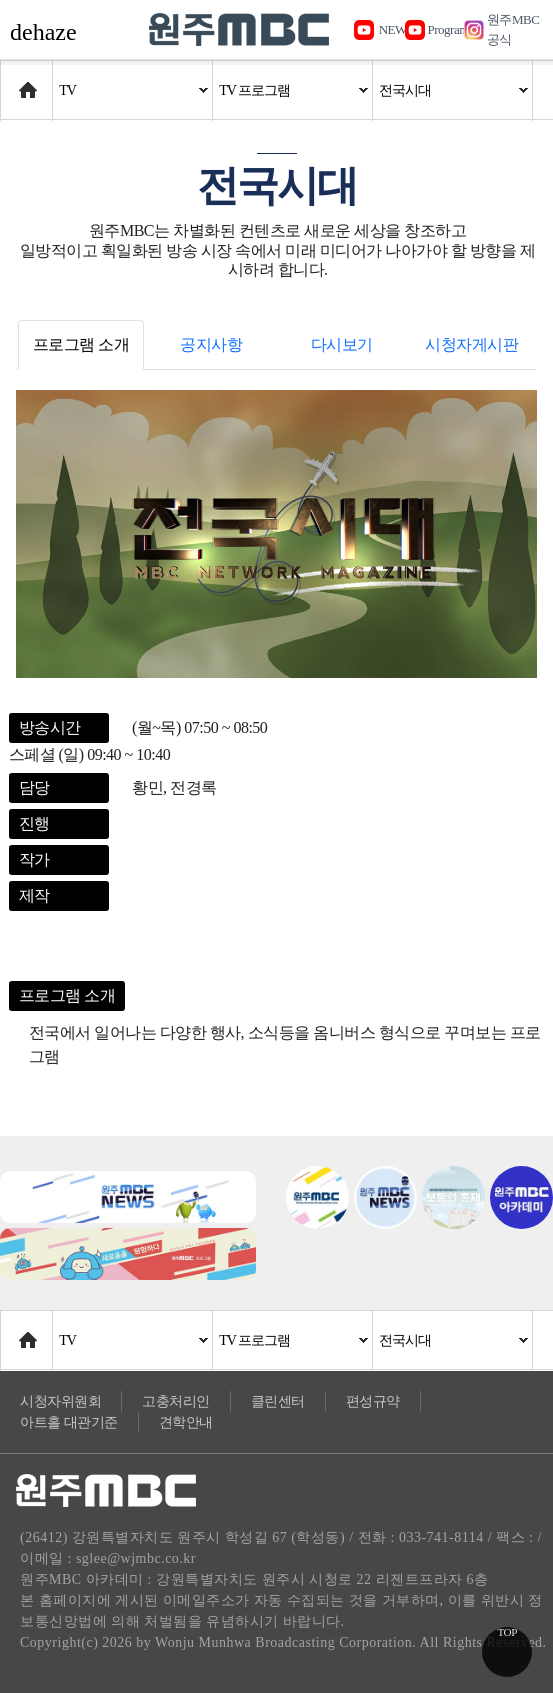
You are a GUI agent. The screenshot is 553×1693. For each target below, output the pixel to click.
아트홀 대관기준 (69, 1422)
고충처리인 (176, 1401)
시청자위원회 (60, 1401)
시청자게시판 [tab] (471, 344)
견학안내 (186, 1422)
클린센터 (278, 1401)
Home (19, 80)
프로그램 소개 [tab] (81, 344)
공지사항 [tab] (211, 344)
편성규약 (373, 1401)
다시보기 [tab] (342, 344)
